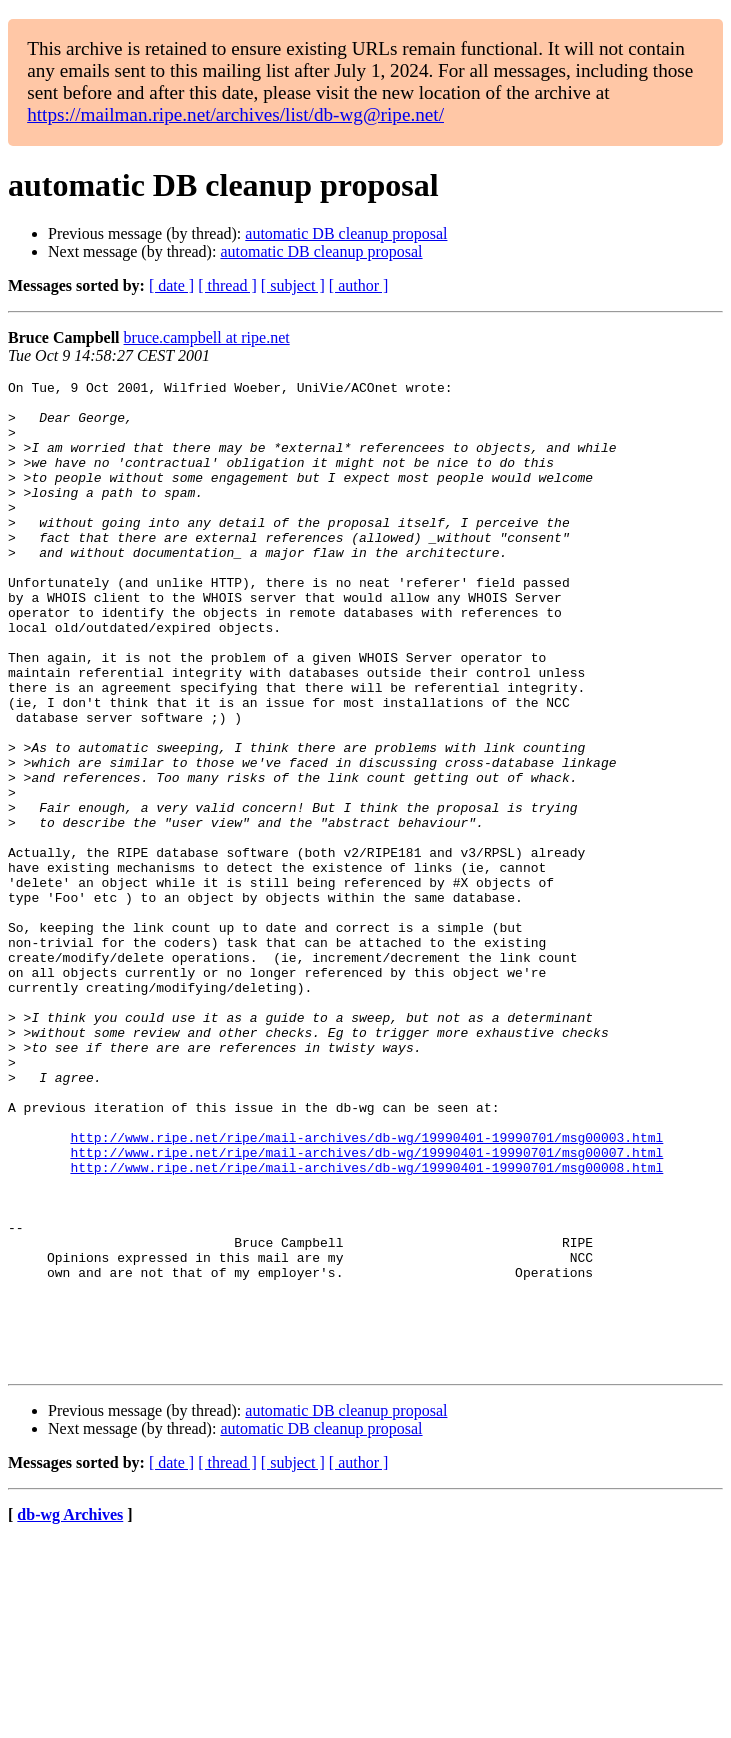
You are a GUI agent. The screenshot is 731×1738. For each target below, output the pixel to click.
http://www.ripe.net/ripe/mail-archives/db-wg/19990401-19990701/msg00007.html (366, 1308)
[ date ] (171, 285)
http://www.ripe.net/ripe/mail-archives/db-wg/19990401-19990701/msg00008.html (366, 1326)
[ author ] (359, 285)
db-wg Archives (70, 1712)
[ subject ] (293, 285)
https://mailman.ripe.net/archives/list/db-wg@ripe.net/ (235, 114)
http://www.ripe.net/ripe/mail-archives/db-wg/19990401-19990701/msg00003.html (366, 1290)
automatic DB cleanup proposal (346, 233)
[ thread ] (227, 285)
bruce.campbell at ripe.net (207, 337)
